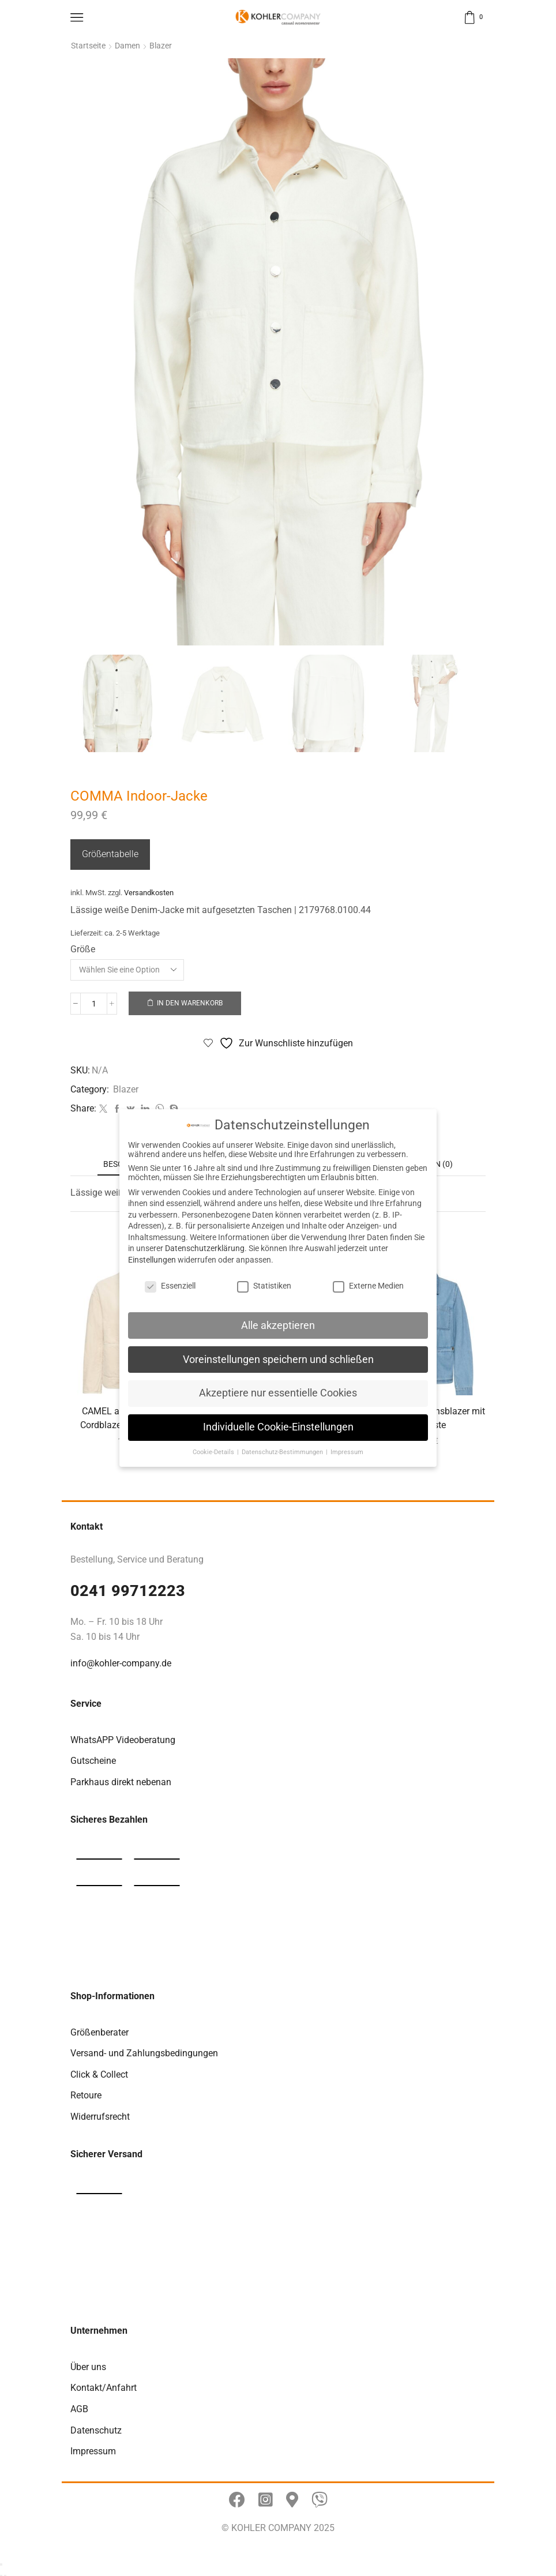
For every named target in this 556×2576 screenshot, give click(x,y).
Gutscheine (93, 1757)
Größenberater (99, 2029)
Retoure (86, 2092)
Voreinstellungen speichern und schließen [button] (278, 1359)
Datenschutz (96, 2427)
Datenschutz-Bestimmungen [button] (283, 1452)
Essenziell (170, 1285)
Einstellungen (152, 1259)
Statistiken (264, 1285)
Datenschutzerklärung (205, 1248)
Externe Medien (368, 1285)
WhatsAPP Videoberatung (122, 1737)
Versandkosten (149, 889)
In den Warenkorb (190, 1000)
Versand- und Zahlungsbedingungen (144, 2050)
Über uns (88, 2364)
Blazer (160, 46)
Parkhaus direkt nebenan (120, 1779)
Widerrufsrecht (100, 2113)
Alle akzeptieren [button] (278, 1325)
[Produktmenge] (94, 1001)
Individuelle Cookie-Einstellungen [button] (278, 1427)
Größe (82, 946)
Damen (127, 46)
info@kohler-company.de (120, 1660)
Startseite (88, 46)
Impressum (93, 2448)
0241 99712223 (127, 1588)
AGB (79, 2406)
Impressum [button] (346, 1452)
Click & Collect (99, 2071)
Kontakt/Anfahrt (103, 2384)
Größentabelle (110, 851)
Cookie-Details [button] (214, 1452)
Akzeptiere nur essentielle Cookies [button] (278, 1393)
